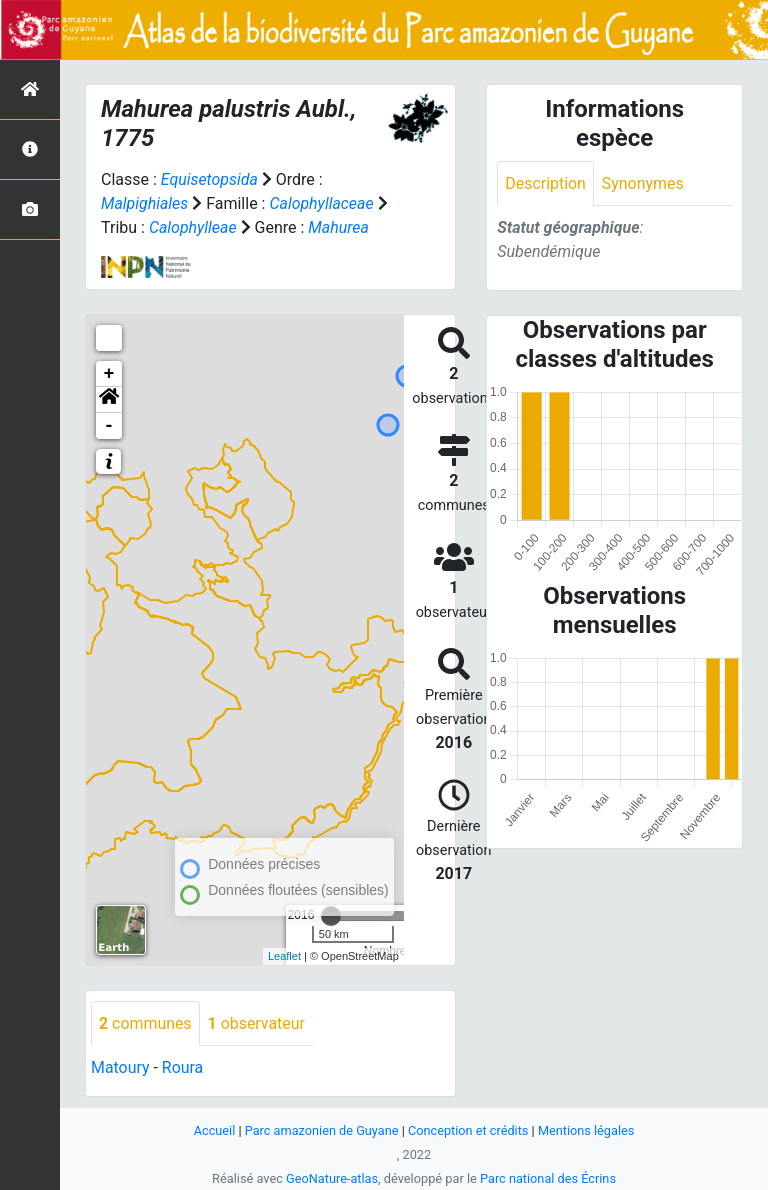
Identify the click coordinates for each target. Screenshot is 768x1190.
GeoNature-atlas (331, 1178)
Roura (183, 1068)
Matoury (120, 1068)
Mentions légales (587, 1130)
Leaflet (284, 956)
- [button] (109, 426)
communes (145, 1023)
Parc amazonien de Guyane (321, 1130)
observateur (257, 1023)
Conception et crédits (468, 1130)
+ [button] (109, 374)
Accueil (213, 1130)
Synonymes (643, 183)
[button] (109, 400)
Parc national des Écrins (548, 1178)
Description (545, 183)
